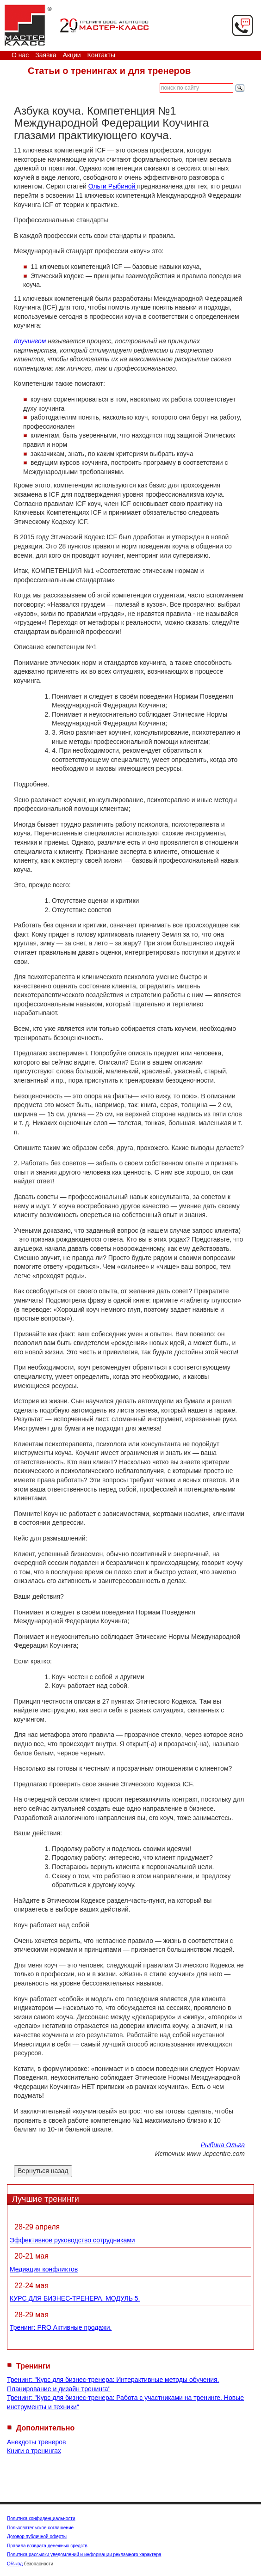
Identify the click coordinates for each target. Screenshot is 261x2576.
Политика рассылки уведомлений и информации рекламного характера (84, 2554)
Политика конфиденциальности (41, 2518)
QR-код (15, 2563)
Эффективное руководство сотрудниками (72, 2240)
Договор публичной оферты (37, 2536)
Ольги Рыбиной (112, 186)
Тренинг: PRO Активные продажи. (61, 2327)
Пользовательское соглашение (40, 2527)
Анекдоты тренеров (36, 2442)
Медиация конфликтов (44, 2269)
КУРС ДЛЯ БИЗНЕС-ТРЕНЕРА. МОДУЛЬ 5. (75, 2298)
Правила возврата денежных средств (47, 2545)
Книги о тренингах (34, 2450)
